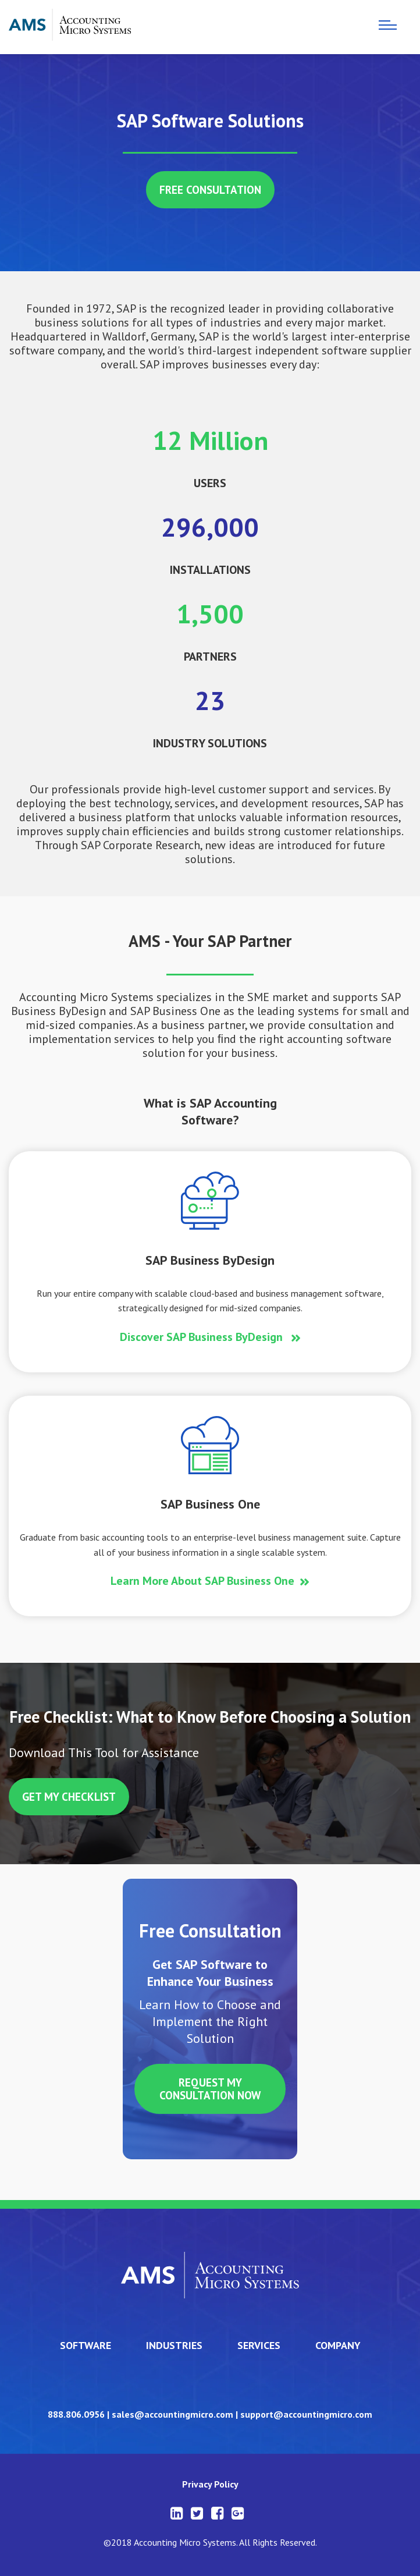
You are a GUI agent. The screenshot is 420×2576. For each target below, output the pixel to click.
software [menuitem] (85, 2345)
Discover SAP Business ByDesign (203, 1336)
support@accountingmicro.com (306, 2414)
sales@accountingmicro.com (172, 2414)
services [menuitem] (258, 2345)
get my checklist (69, 1797)
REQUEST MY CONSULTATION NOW (210, 2088)
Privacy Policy (210, 2484)
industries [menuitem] (174, 2345)
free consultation (210, 190)
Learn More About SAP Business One (202, 1580)
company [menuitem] (338, 2345)
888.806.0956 (76, 2414)
